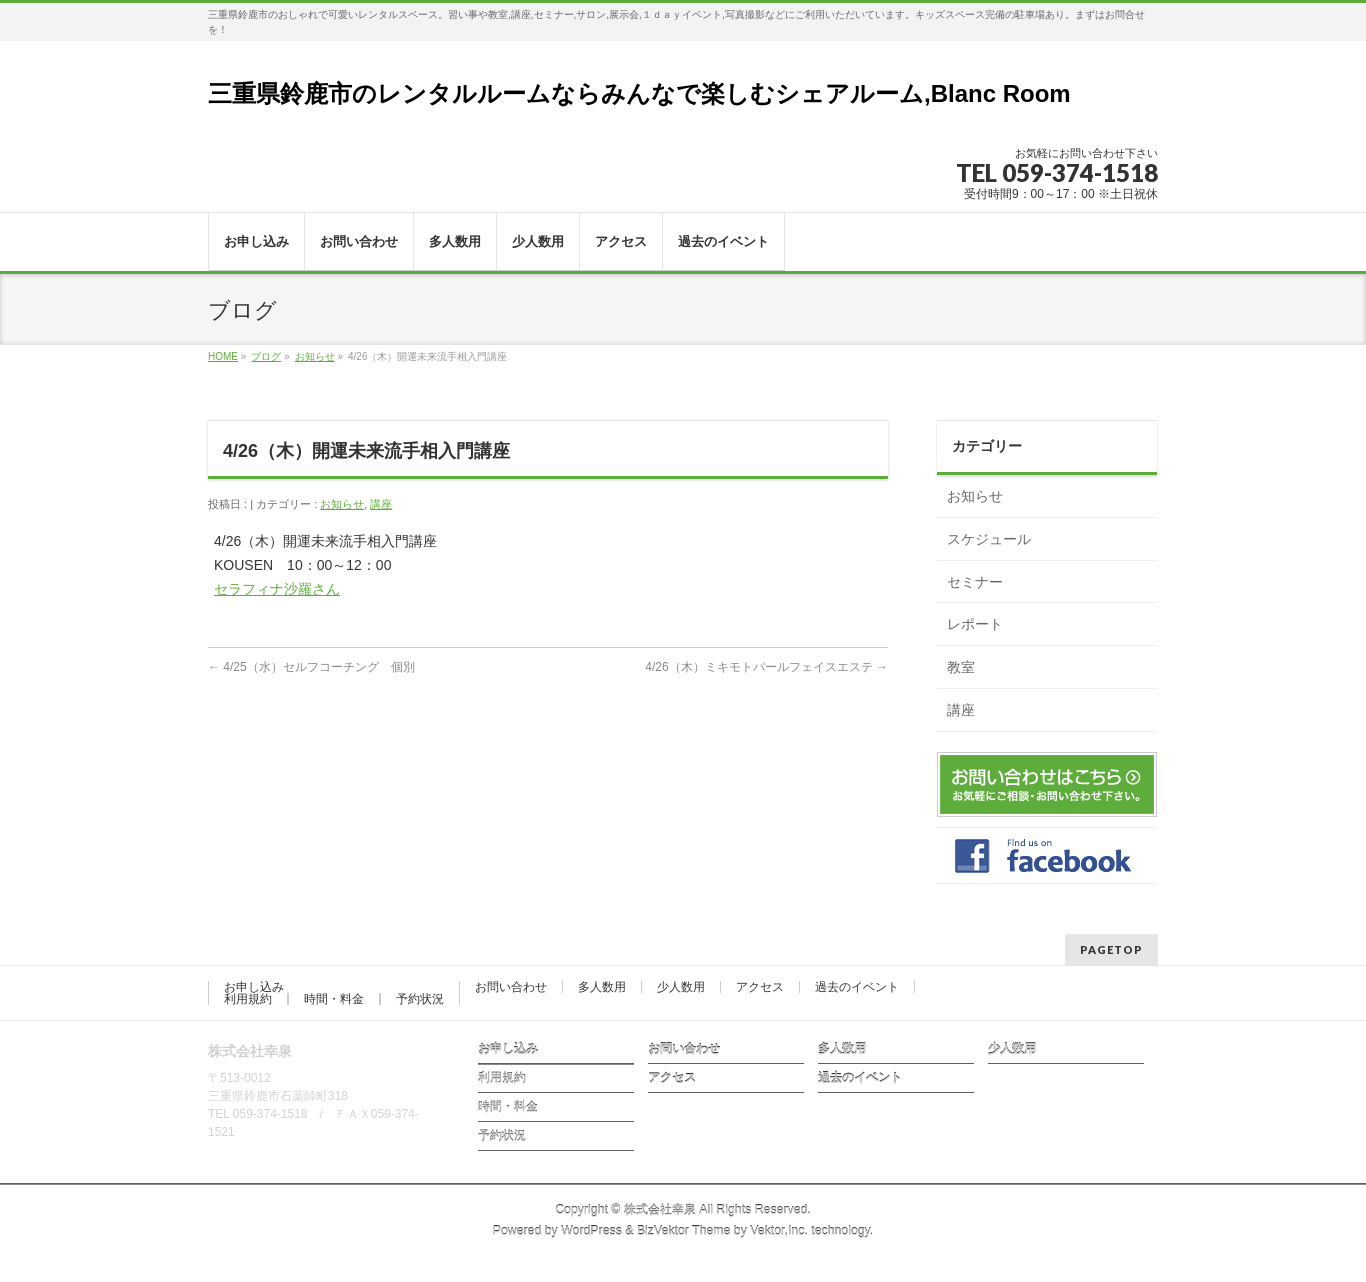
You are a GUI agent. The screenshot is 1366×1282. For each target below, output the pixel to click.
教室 (961, 667)
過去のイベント (857, 987)
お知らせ (315, 356)
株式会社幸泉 (660, 1210)
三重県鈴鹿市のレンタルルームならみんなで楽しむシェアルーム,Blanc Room (639, 93)
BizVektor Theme (684, 1231)
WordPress (591, 1231)
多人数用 (602, 987)
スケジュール (989, 539)
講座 (381, 504)
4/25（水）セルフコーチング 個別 (311, 667)
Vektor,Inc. (779, 1231)
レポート (975, 624)
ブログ (266, 356)
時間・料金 (334, 999)
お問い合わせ (511, 987)
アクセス (760, 987)
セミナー (975, 582)
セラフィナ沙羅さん (277, 589)
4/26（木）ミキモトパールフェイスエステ (766, 667)
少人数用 (681, 987)
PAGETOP (1111, 949)
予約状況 (420, 999)
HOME (223, 356)
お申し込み (254, 987)
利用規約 (248, 999)
